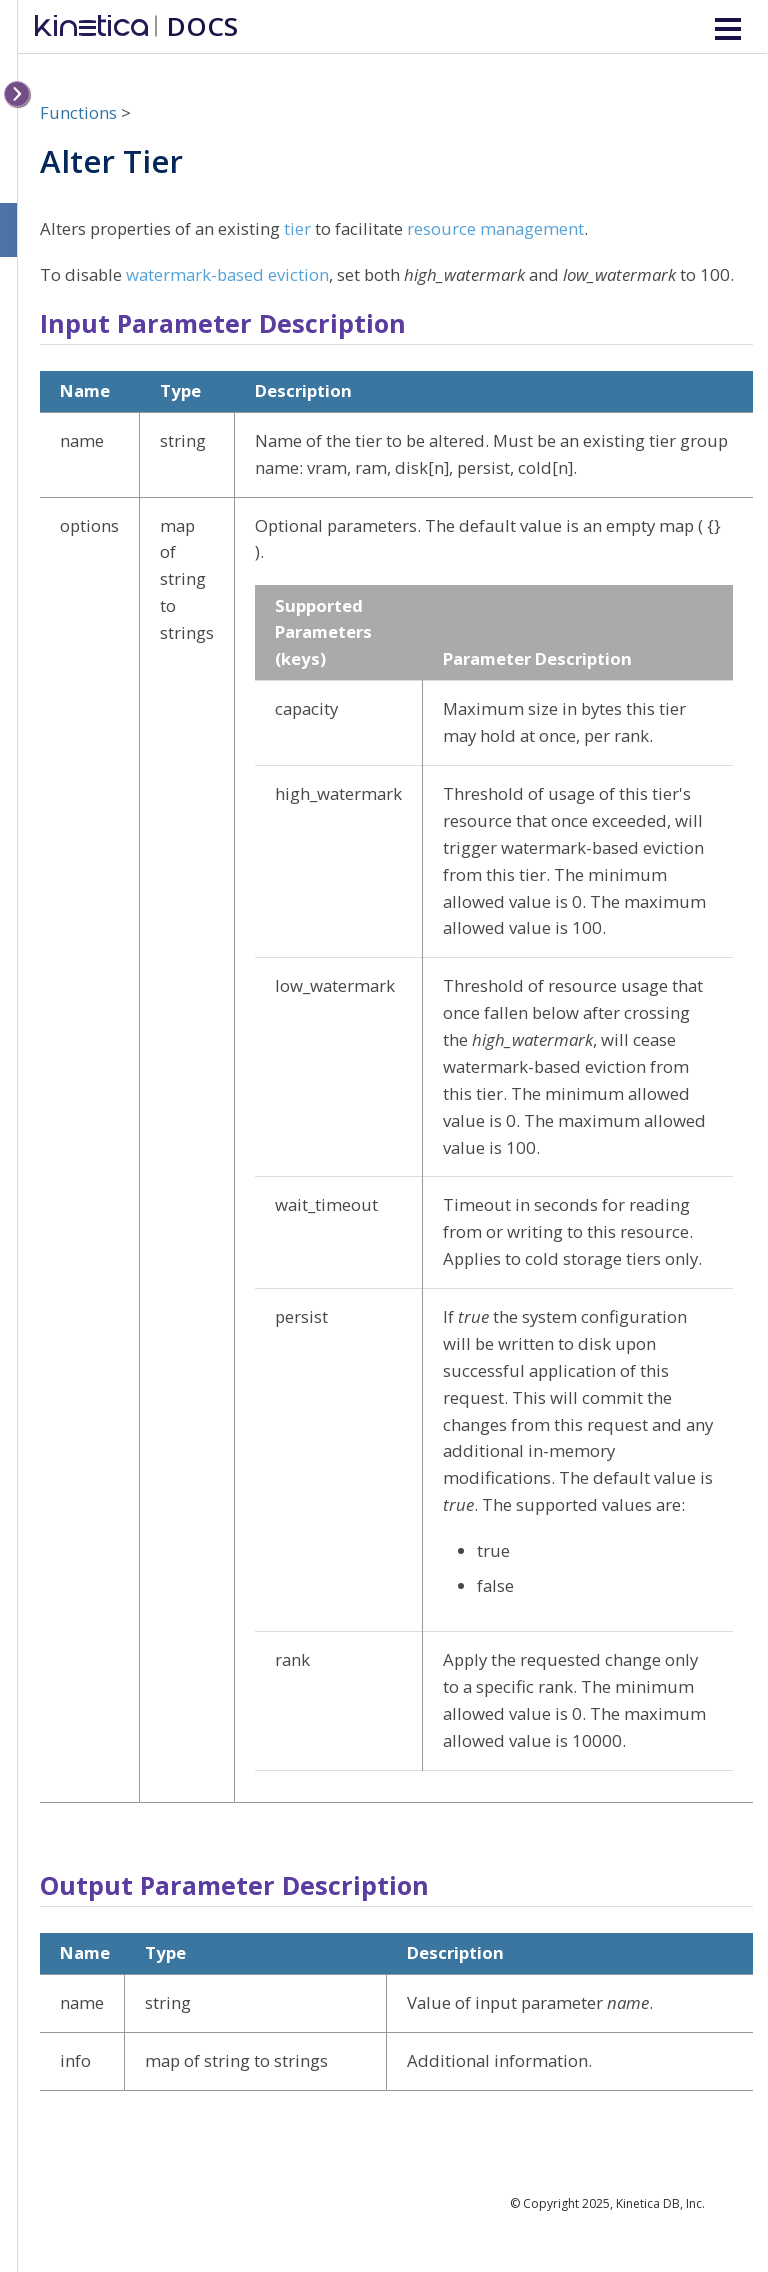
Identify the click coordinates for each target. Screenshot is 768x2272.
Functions (78, 112)
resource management (495, 228)
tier (297, 228)
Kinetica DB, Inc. (660, 2203)
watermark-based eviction (227, 274)
